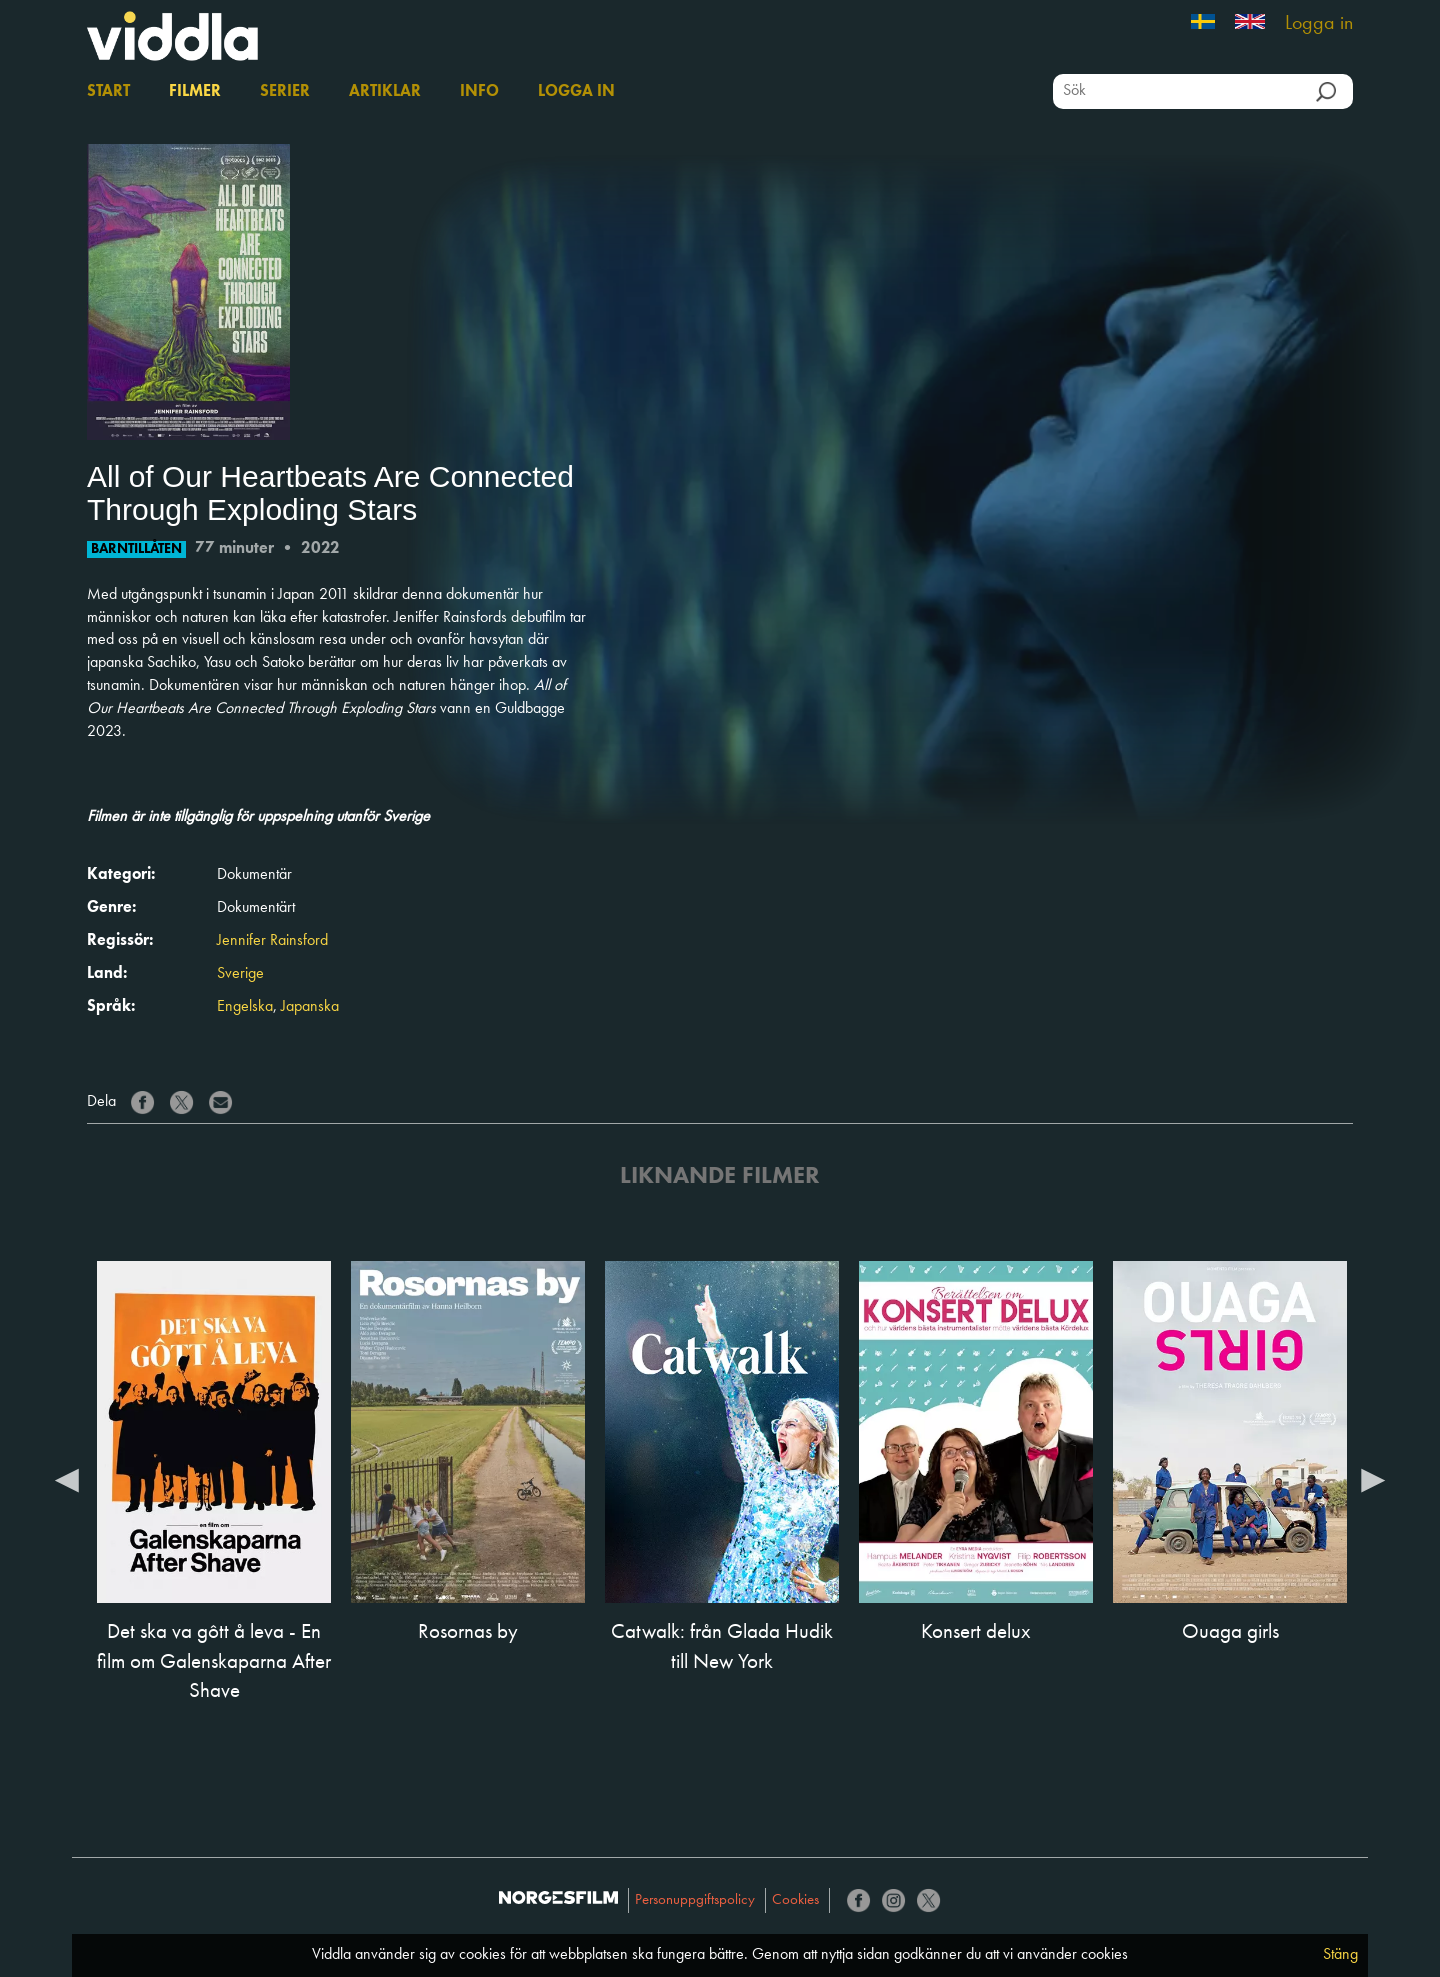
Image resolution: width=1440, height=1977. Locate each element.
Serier (285, 92)
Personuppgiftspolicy (695, 1900)
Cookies (795, 1900)
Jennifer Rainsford (272, 941)
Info (479, 92)
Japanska (310, 1007)
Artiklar (385, 92)
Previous (67, 1479)
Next (1373, 1479)
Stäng (1340, 1955)
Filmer (195, 92)
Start (108, 92)
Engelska (245, 1007)
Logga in (1319, 24)
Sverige (240, 974)
